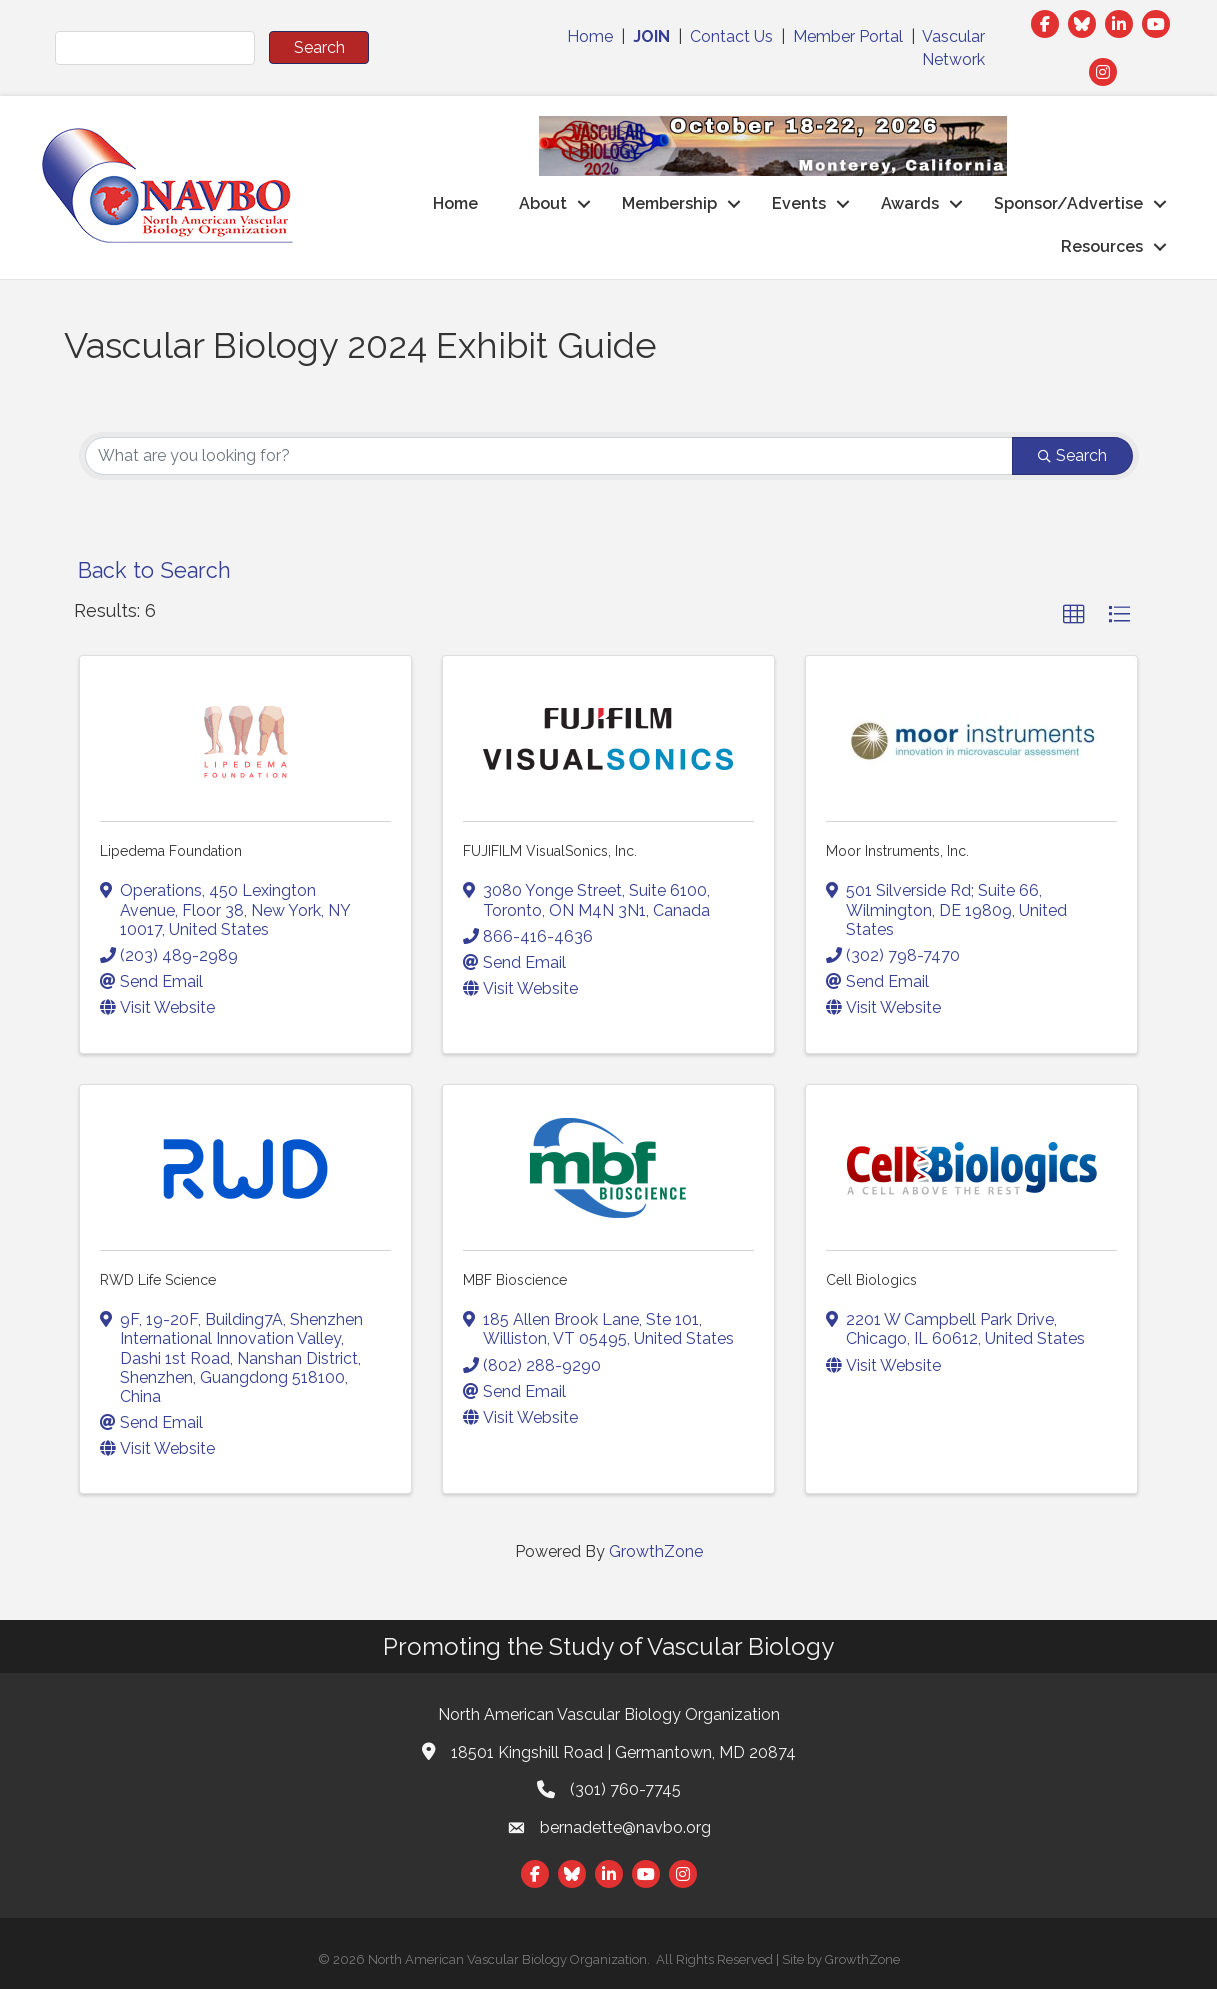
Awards (910, 203)
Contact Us (731, 36)
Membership (669, 203)
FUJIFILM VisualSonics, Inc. (550, 851)
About (543, 203)
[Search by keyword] (549, 456)
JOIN (651, 36)
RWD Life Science (158, 1280)
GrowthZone (656, 1551)
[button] (1074, 615)
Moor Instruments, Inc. (897, 851)
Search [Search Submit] (1072, 455)
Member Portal (848, 36)
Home (590, 36)
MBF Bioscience (515, 1280)
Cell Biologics (871, 1280)
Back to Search (154, 570)
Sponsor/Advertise (1068, 203)
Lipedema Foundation (171, 851)
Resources (1102, 246)
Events (799, 203)
